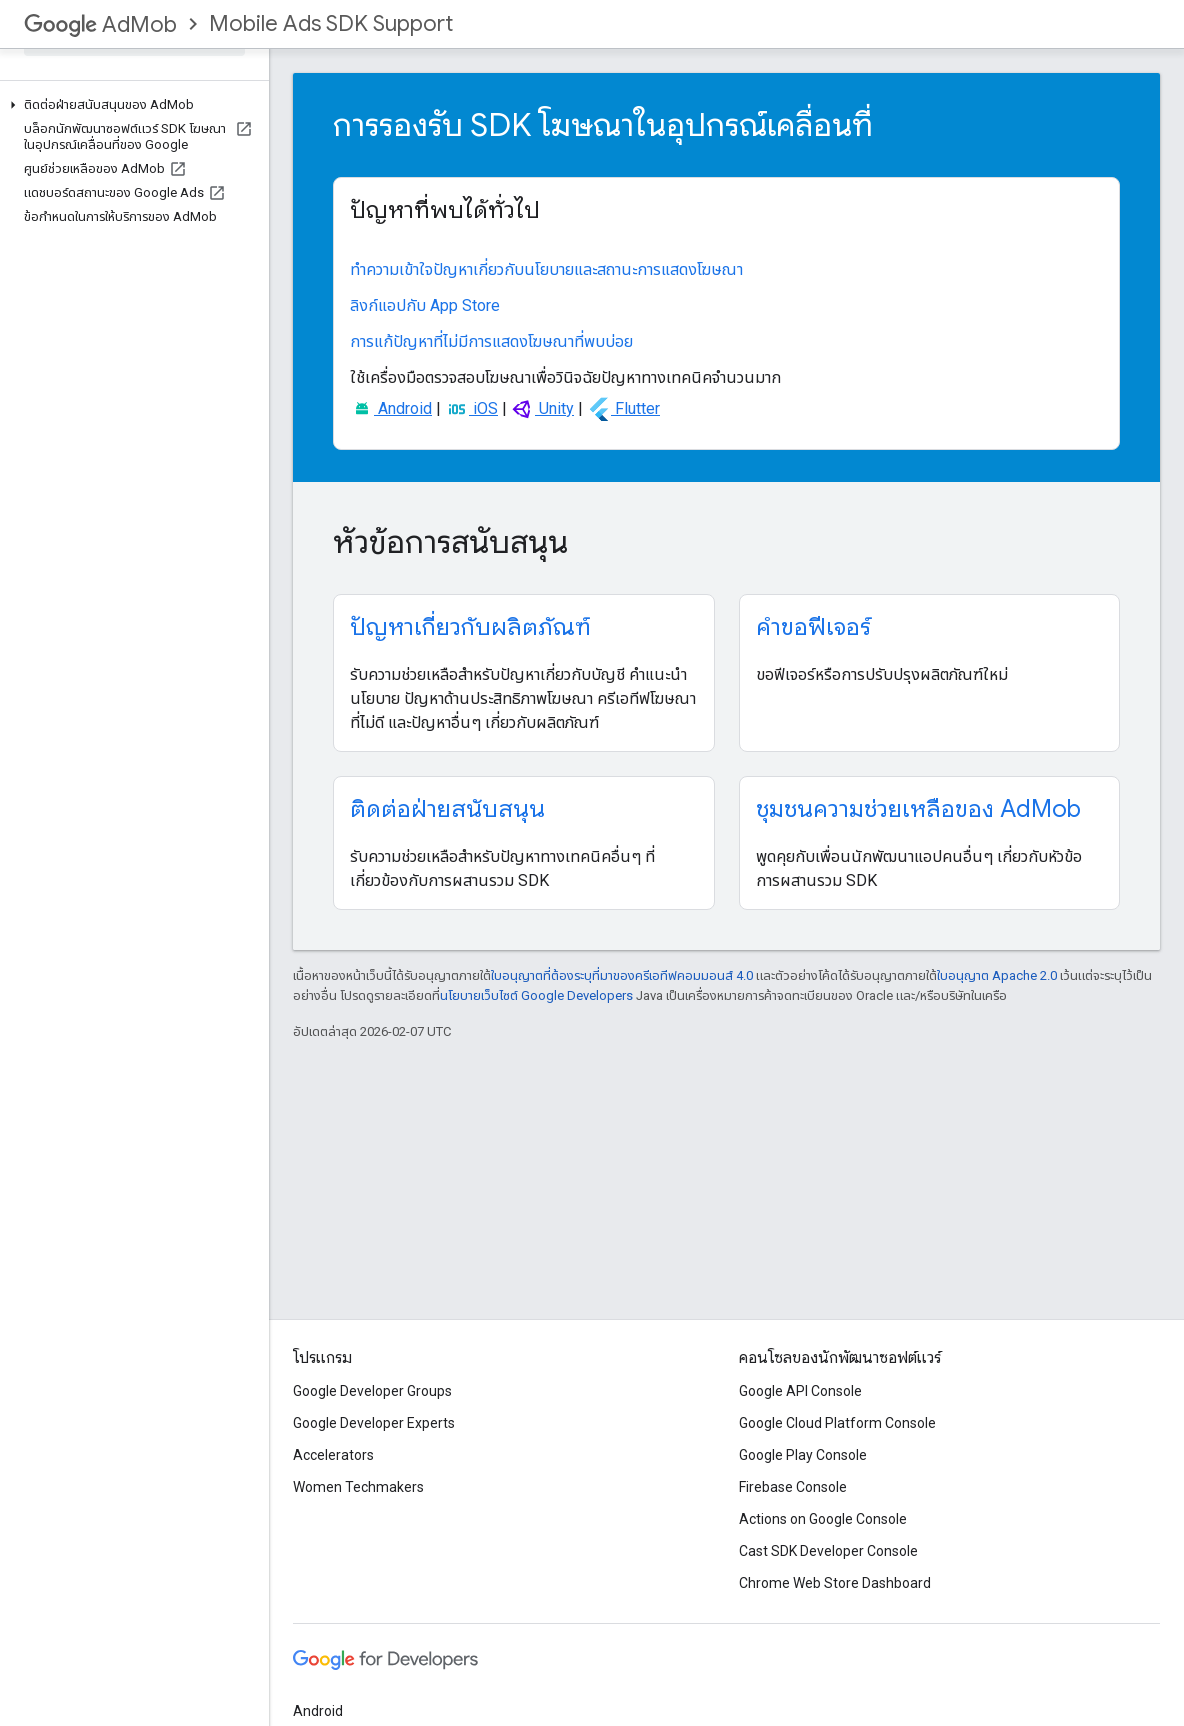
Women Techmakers (358, 1487)
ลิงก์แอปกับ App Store (425, 305)
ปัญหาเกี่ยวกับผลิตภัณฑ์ (470, 627)
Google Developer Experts (374, 1423)
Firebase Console (793, 1487)
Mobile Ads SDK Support (331, 23)
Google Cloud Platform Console (837, 1423)
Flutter (623, 408)
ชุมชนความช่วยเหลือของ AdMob (918, 809)
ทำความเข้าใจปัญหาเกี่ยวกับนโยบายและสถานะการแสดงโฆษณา (546, 269)
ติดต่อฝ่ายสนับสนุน (447, 809)
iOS (471, 408)
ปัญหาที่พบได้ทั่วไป (445, 210)
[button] (130, 105)
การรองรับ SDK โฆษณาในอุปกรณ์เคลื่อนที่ (603, 125)
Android (391, 408)
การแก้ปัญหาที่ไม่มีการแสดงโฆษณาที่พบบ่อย (491, 341)
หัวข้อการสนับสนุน (450, 542)
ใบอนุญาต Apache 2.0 (997, 975)
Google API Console (800, 1391)
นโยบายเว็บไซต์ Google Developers (536, 995)
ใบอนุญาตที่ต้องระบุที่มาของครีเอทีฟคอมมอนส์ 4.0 (622, 975)
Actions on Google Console (823, 1519)
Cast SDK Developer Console (828, 1551)
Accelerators (333, 1455)
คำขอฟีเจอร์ (813, 627)
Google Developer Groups (372, 1391)
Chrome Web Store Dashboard (835, 1583)
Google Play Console (803, 1455)
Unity (542, 408)
